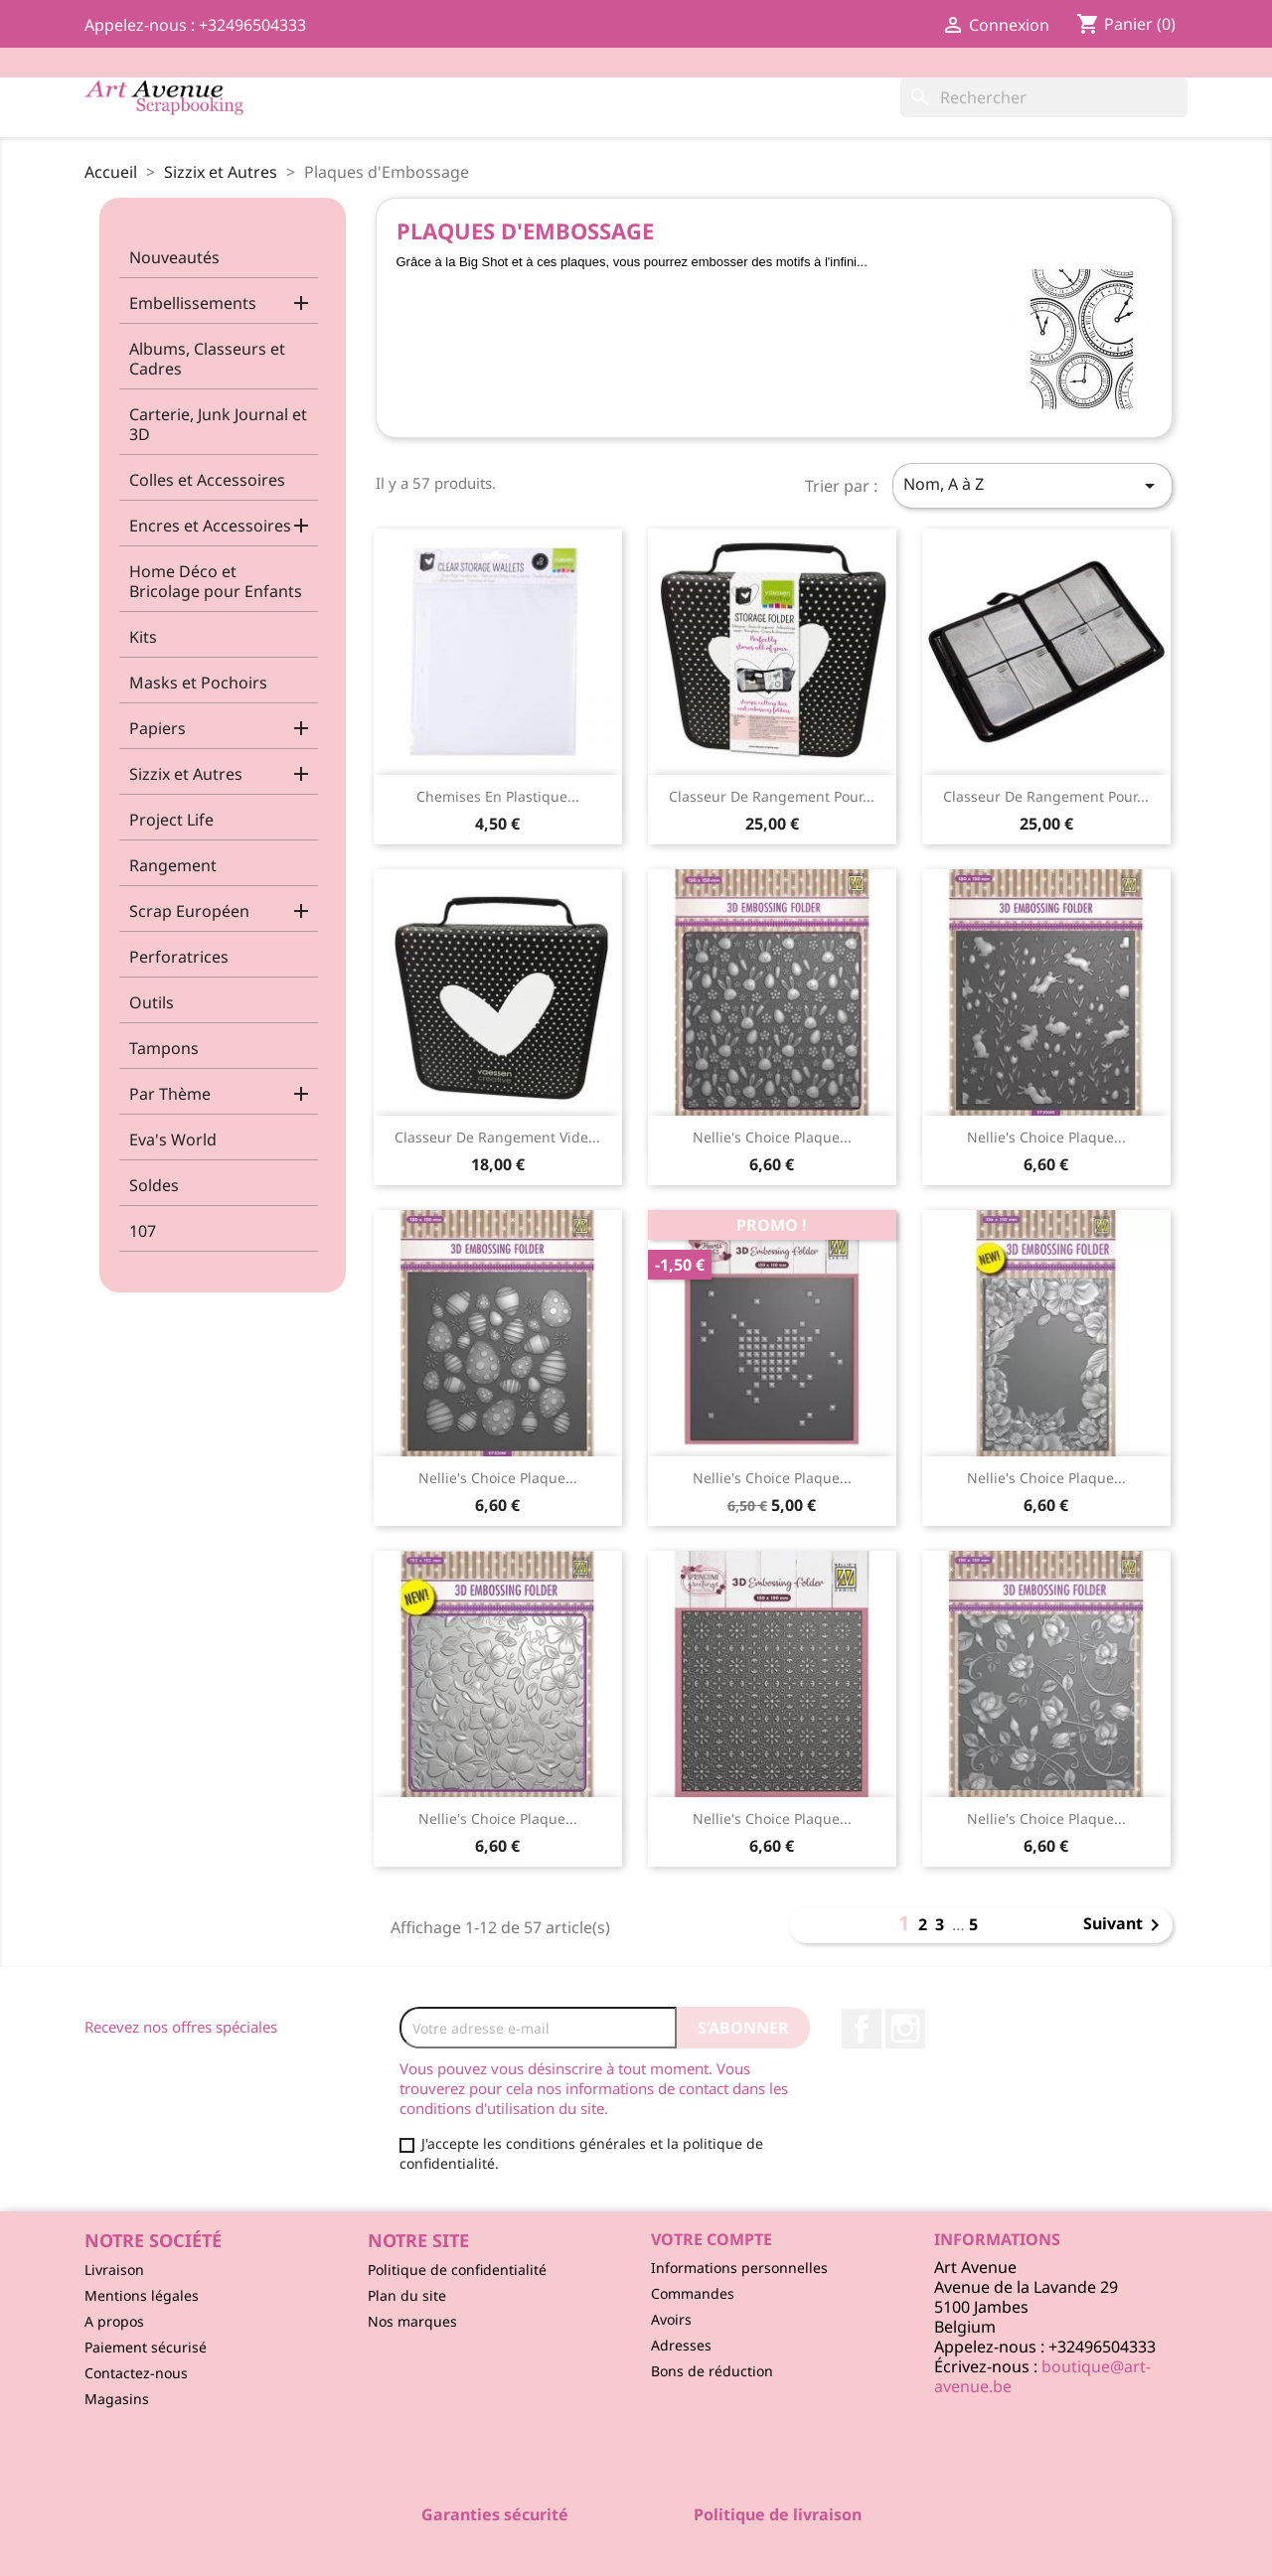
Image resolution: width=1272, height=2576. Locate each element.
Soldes (154, 1185)
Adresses (681, 2345)
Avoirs (671, 2319)
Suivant (1125, 1925)
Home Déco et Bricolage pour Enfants (215, 581)
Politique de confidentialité (457, 2269)
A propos (114, 2321)
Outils (151, 1002)
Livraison (114, 2269)
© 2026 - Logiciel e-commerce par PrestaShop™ (636, 2550)
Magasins (116, 2398)
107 (142, 1231)
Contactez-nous (136, 2372)
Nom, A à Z (1032, 485)
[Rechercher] (1044, 97)
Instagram (905, 2028)
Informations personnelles (739, 2267)
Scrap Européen (189, 911)
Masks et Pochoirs (198, 682)
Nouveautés (174, 257)
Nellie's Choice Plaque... (772, 1137)
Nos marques (412, 2321)
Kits (143, 637)
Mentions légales (141, 2295)
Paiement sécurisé (145, 2347)
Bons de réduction (712, 2370)
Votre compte (711, 2239)
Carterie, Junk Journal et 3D (218, 424)
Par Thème (170, 1094)
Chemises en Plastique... (497, 796)
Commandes (692, 2293)
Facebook (861, 2028)
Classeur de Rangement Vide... (497, 1137)
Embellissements (192, 303)
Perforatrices (179, 957)
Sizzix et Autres (185, 774)
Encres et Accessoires (210, 525)
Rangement (173, 865)
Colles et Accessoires (207, 480)
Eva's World (173, 1139)
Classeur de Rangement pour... (771, 796)
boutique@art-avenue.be (1042, 2376)
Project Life (171, 820)
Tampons (164, 1048)
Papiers (157, 728)
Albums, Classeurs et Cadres (207, 358)
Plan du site (407, 2295)
